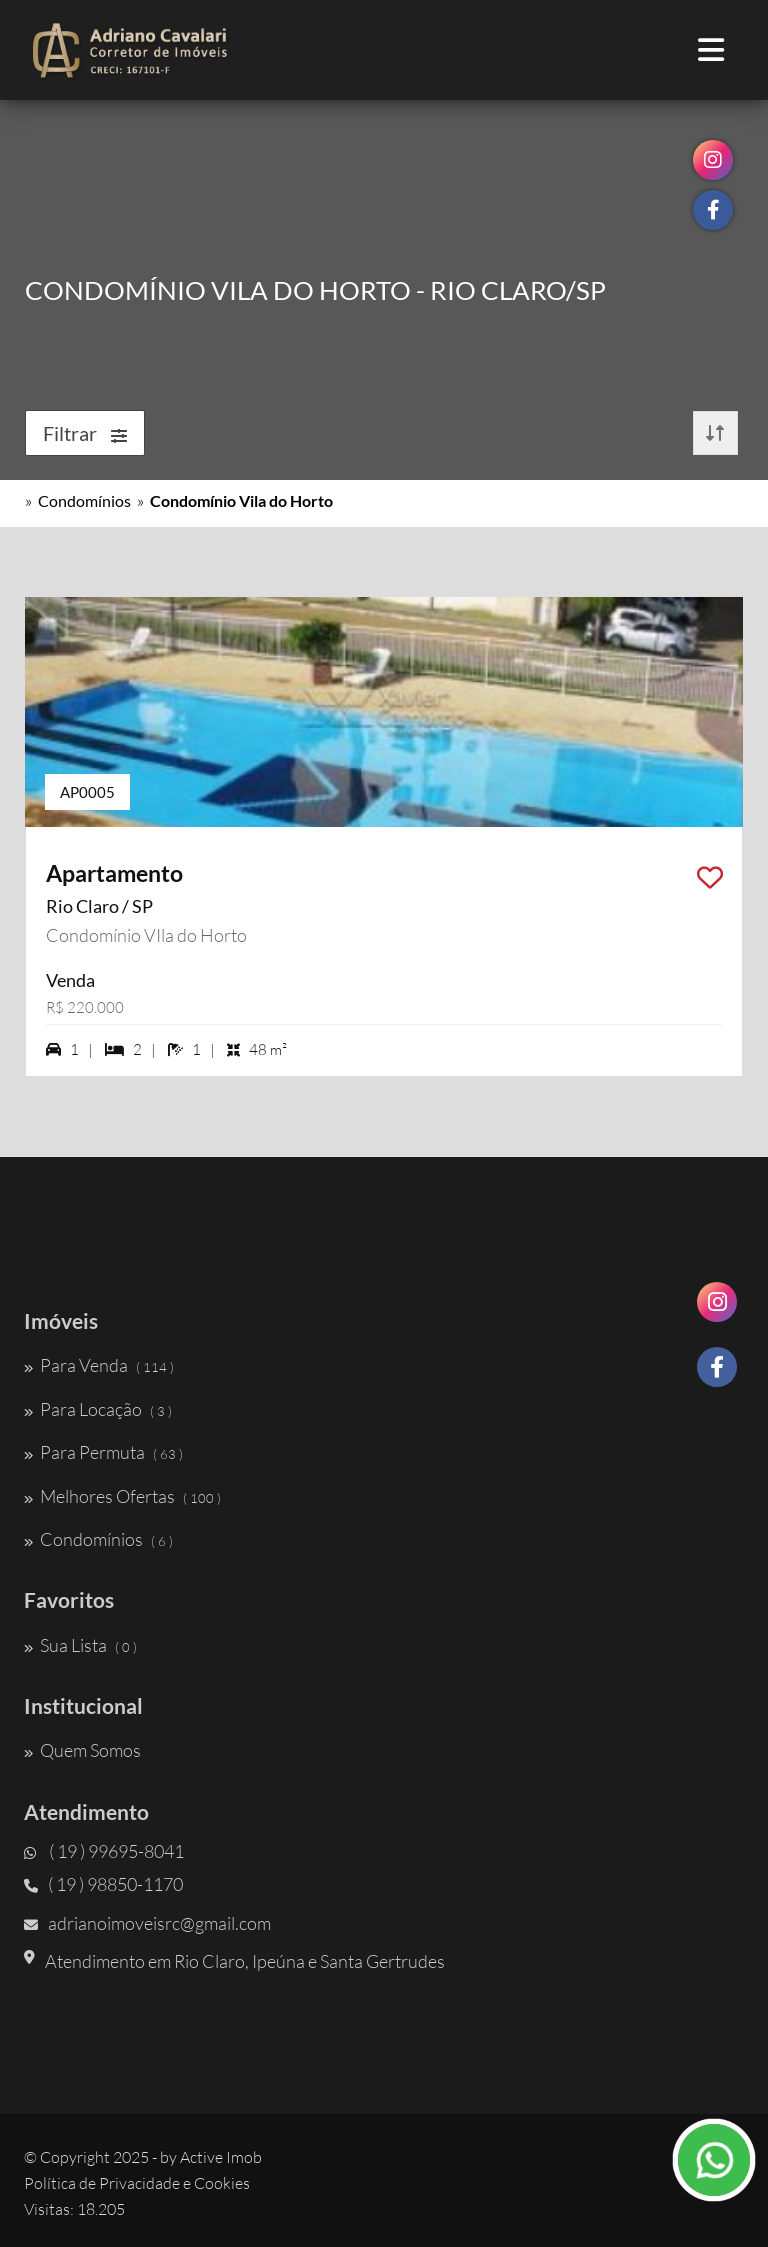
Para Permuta (103, 1452)
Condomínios (84, 500)
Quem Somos (82, 1750)
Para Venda (99, 1365)
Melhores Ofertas (122, 1496)
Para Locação (98, 1409)
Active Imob (221, 2157)
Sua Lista (80, 1645)
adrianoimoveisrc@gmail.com (147, 1923)
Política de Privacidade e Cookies (137, 2183)
